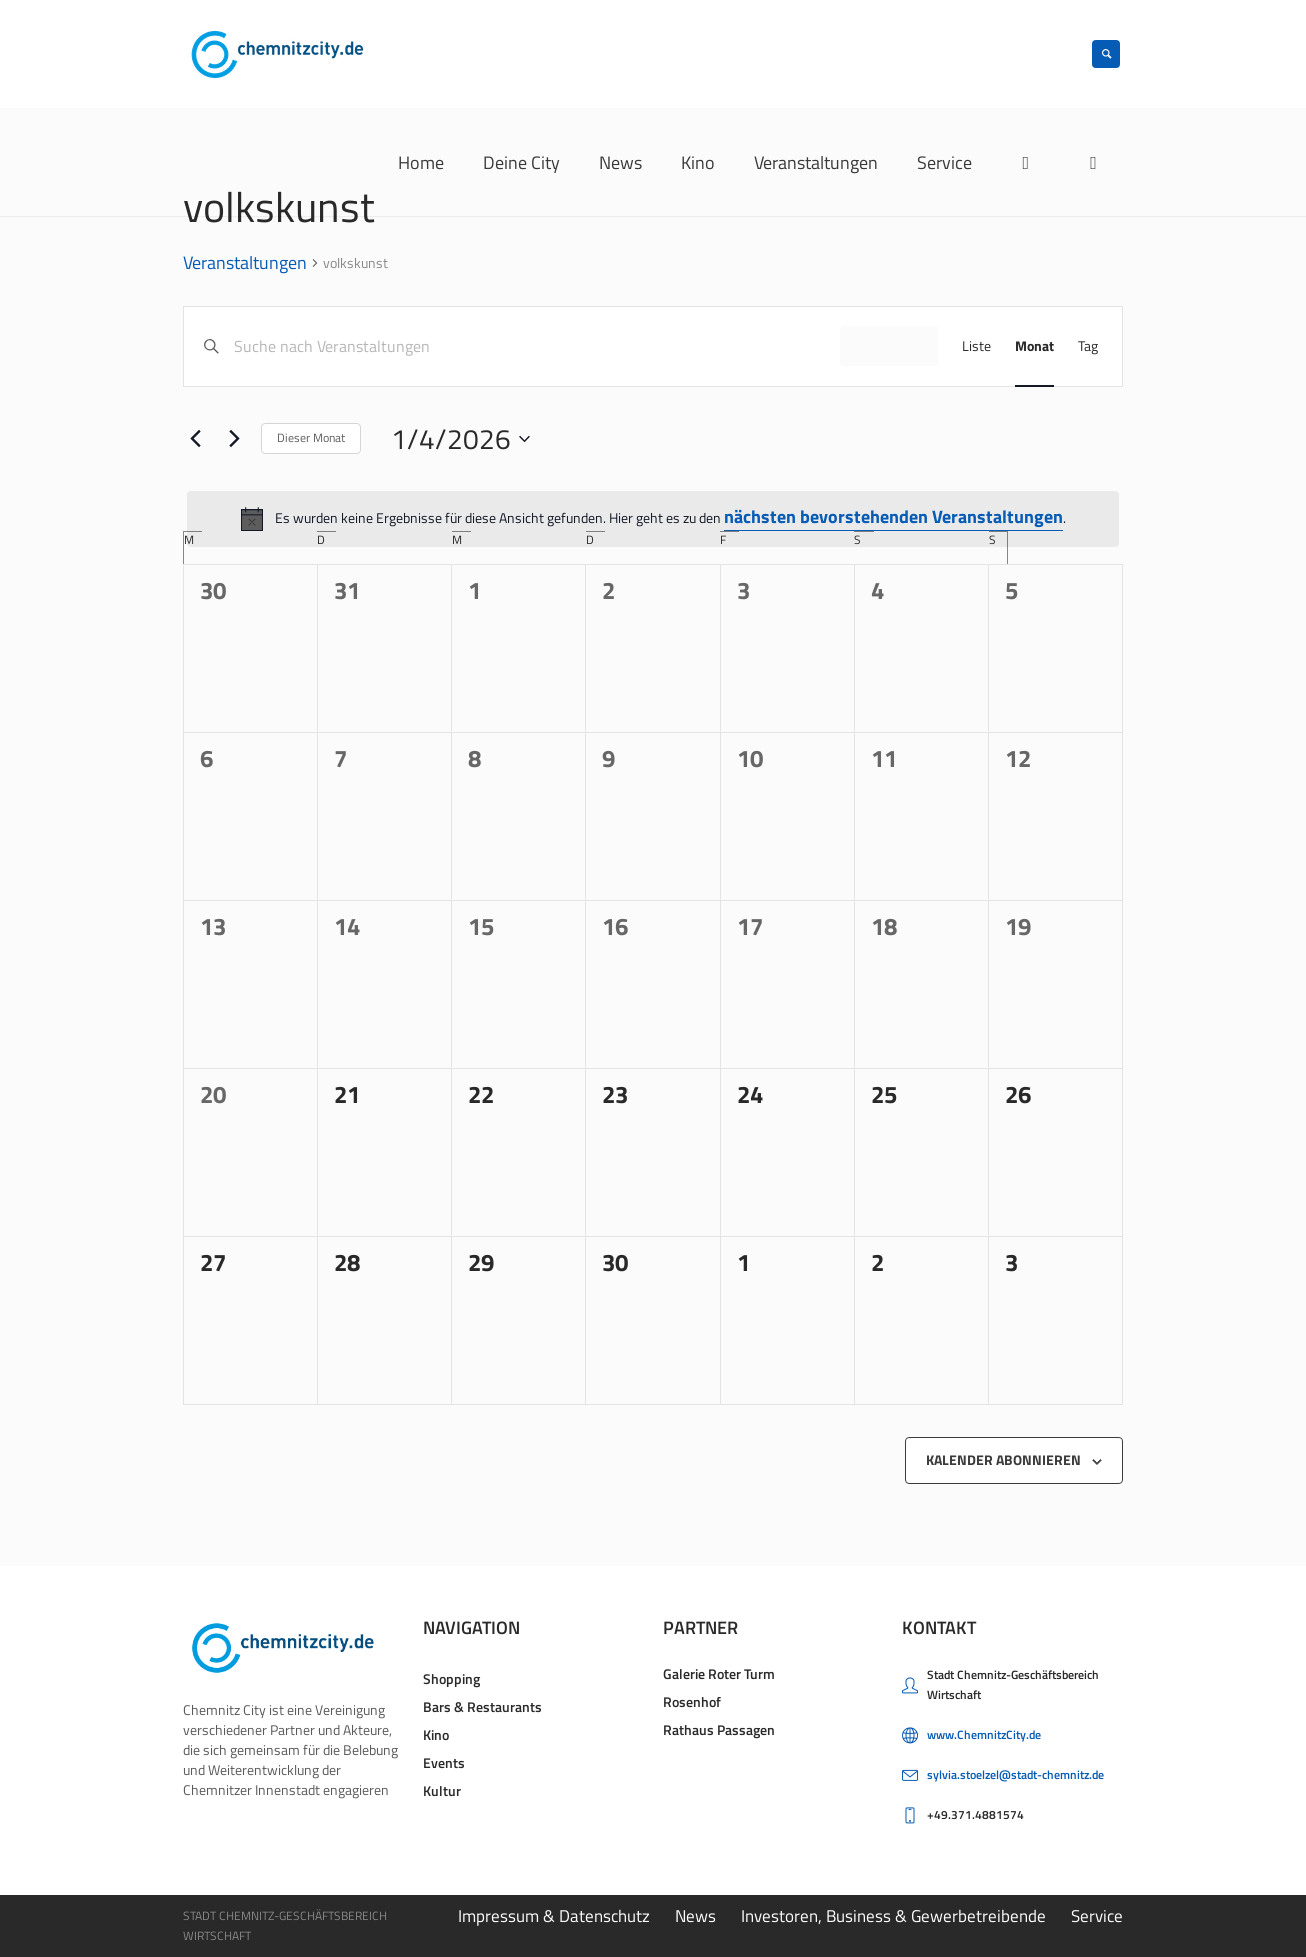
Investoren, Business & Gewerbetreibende (893, 1916)
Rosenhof (692, 1701)
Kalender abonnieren (1003, 1459)
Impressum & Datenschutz (554, 1916)
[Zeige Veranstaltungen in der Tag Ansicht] (1088, 346)
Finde (889, 345)
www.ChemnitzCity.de (984, 1734)
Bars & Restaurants (482, 1706)
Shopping (451, 1678)
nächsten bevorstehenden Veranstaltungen (893, 516)
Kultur (442, 1790)
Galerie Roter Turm (719, 1673)
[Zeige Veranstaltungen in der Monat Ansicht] (1034, 346)
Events (444, 1762)
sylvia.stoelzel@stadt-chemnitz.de (1015, 1774)
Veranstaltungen (245, 264)
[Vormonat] (195, 439)
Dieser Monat (311, 437)
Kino (436, 1734)
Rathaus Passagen (719, 1729)
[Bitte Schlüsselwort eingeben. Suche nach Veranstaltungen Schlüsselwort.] (537, 346)
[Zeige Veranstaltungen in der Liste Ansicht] (976, 346)
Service (1097, 1916)
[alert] (653, 519)
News (695, 1916)
